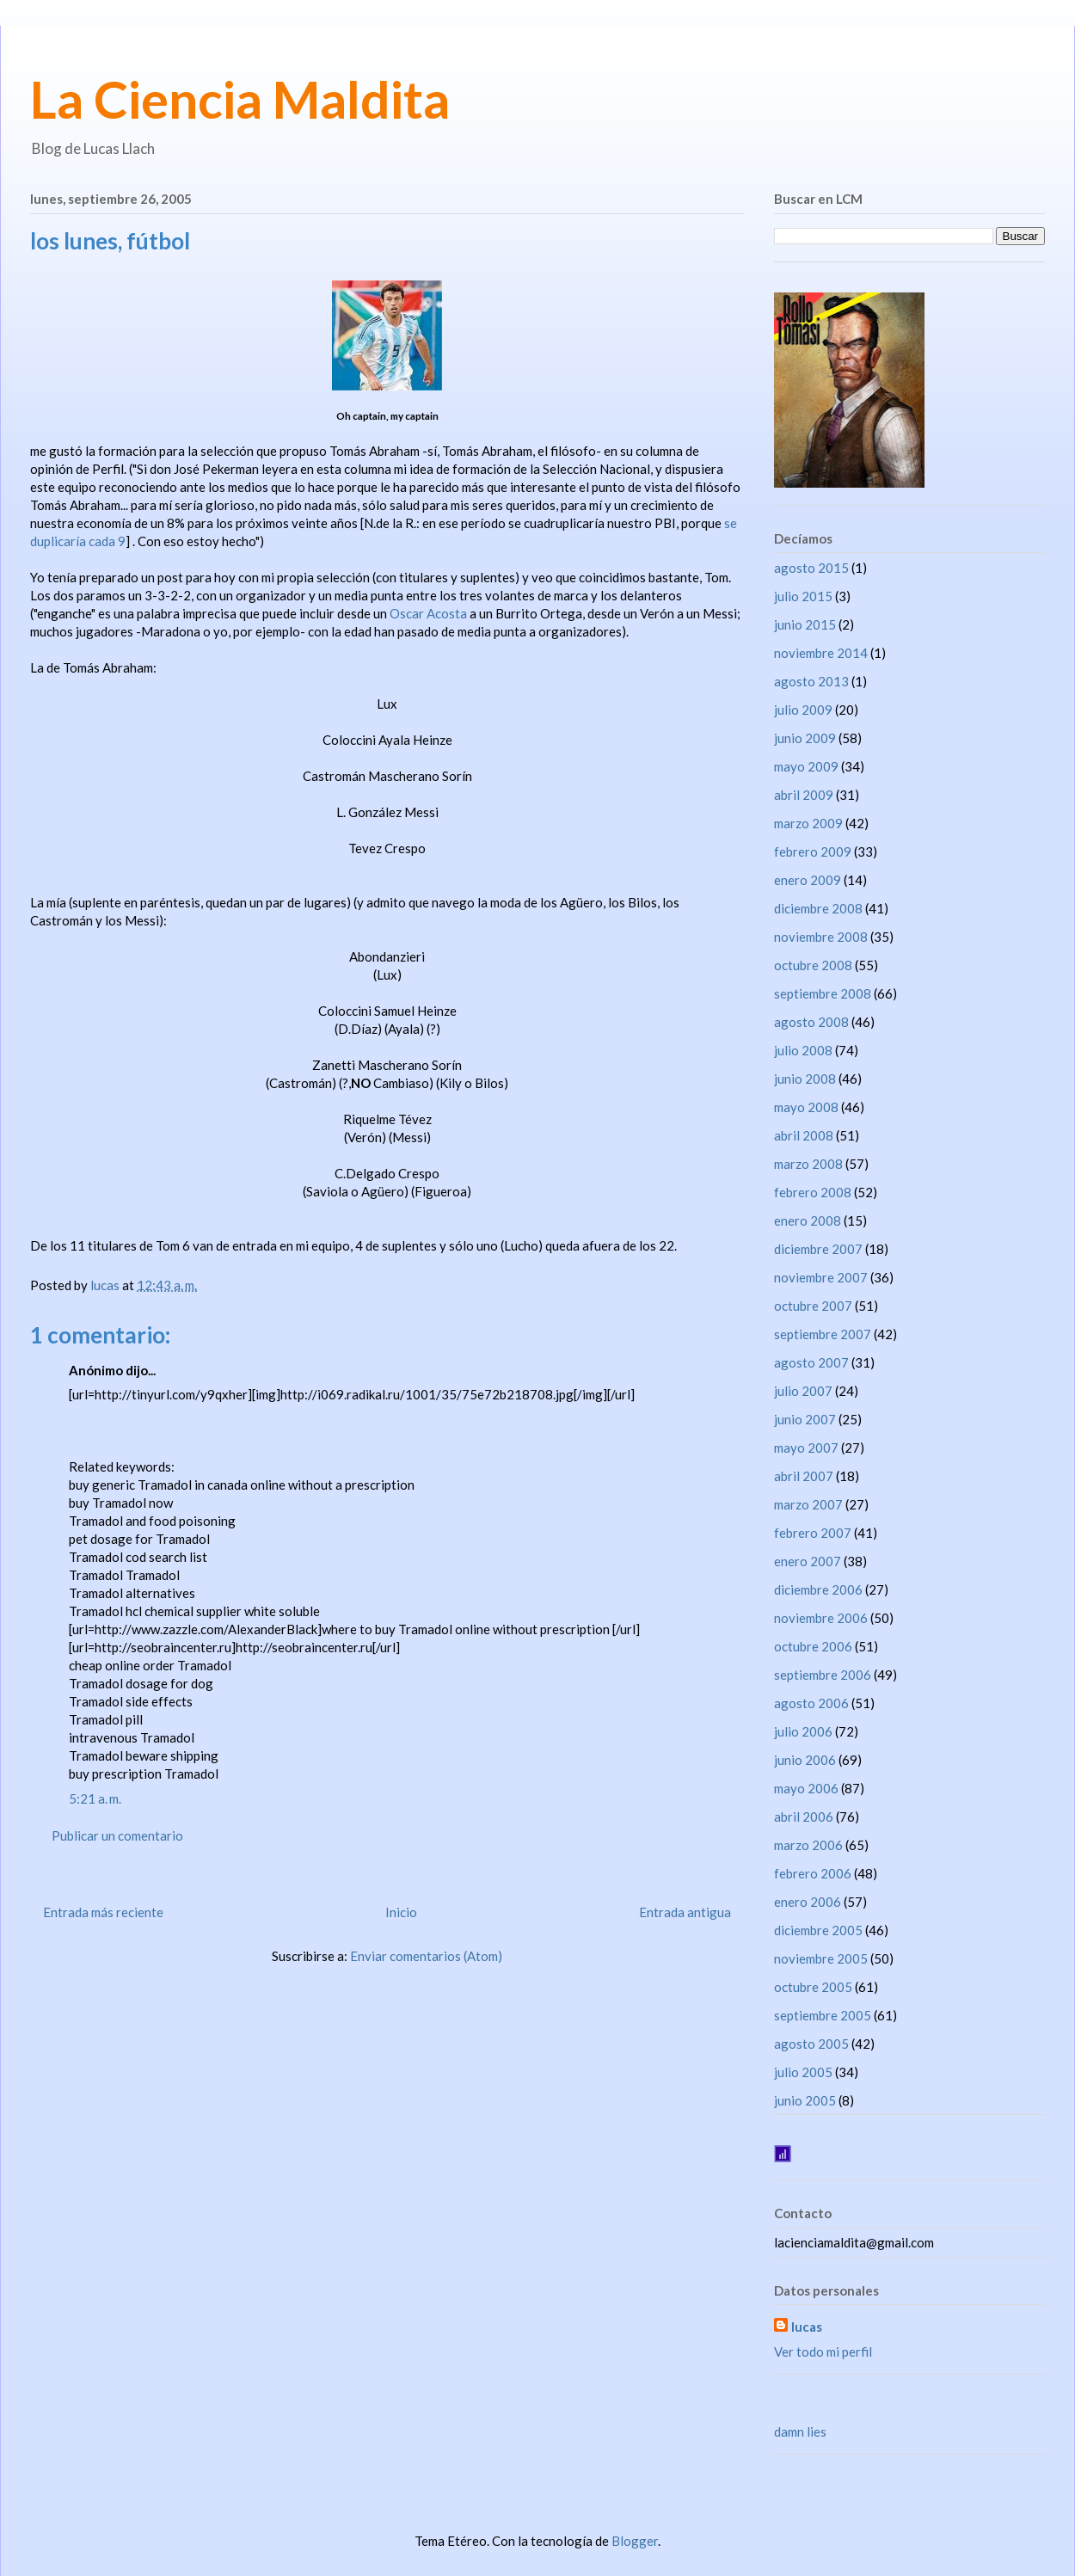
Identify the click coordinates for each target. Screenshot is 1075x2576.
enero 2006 (807, 1901)
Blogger (634, 2540)
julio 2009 (803, 709)
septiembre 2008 (822, 993)
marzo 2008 (808, 1163)
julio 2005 (803, 2072)
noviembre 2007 (821, 1277)
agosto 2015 (811, 567)
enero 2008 (807, 1220)
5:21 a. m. (95, 1798)
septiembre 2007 (822, 1334)
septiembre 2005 (822, 2015)
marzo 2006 (808, 1845)
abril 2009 (803, 794)
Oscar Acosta (428, 613)
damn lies (800, 2431)
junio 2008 (805, 1078)
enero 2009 (807, 880)
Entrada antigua (685, 1912)
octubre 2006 (813, 1646)
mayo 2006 (806, 1788)
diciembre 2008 (818, 908)
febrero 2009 (812, 851)
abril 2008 (803, 1135)
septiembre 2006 (822, 1674)
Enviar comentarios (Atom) (426, 1956)
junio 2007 (805, 1419)
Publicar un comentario (117, 1835)
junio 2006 (805, 1760)
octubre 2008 (813, 965)
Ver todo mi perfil (823, 2351)
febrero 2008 (812, 1192)
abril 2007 (803, 1476)
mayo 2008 (806, 1107)
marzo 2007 (808, 1504)
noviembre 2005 (821, 1958)
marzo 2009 (808, 823)
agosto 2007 (811, 1362)
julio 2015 (803, 596)
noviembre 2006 (821, 1618)
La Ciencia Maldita (240, 99)
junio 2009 (805, 738)
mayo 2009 (806, 766)
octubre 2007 (813, 1305)
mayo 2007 (806, 1447)
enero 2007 (807, 1561)
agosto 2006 (811, 1703)
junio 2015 (805, 624)
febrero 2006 (812, 1873)
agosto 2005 (811, 2043)
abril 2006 (803, 1816)
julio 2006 (803, 1731)
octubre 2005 (813, 1987)
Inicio (401, 1912)
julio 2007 (803, 1391)
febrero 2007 (812, 1532)
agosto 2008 (811, 1022)
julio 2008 (803, 1050)
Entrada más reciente (103, 1912)
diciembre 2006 (818, 1589)
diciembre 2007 (818, 1249)
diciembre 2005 (818, 1930)
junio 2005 (805, 2100)
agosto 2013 (811, 681)
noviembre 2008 (821, 936)
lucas (806, 2326)
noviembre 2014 (821, 653)
